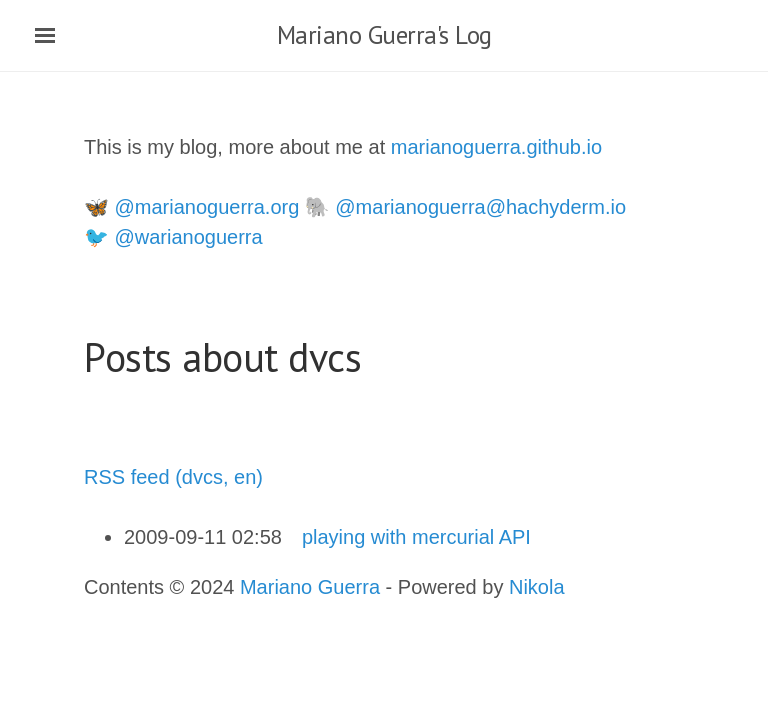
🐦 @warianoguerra (173, 237)
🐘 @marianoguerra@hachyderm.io (465, 207)
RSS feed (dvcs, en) (173, 477)
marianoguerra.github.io (496, 147)
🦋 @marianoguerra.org (191, 207)
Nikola (537, 587)
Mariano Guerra (310, 587)
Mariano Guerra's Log (384, 35)
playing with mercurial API (416, 537)
